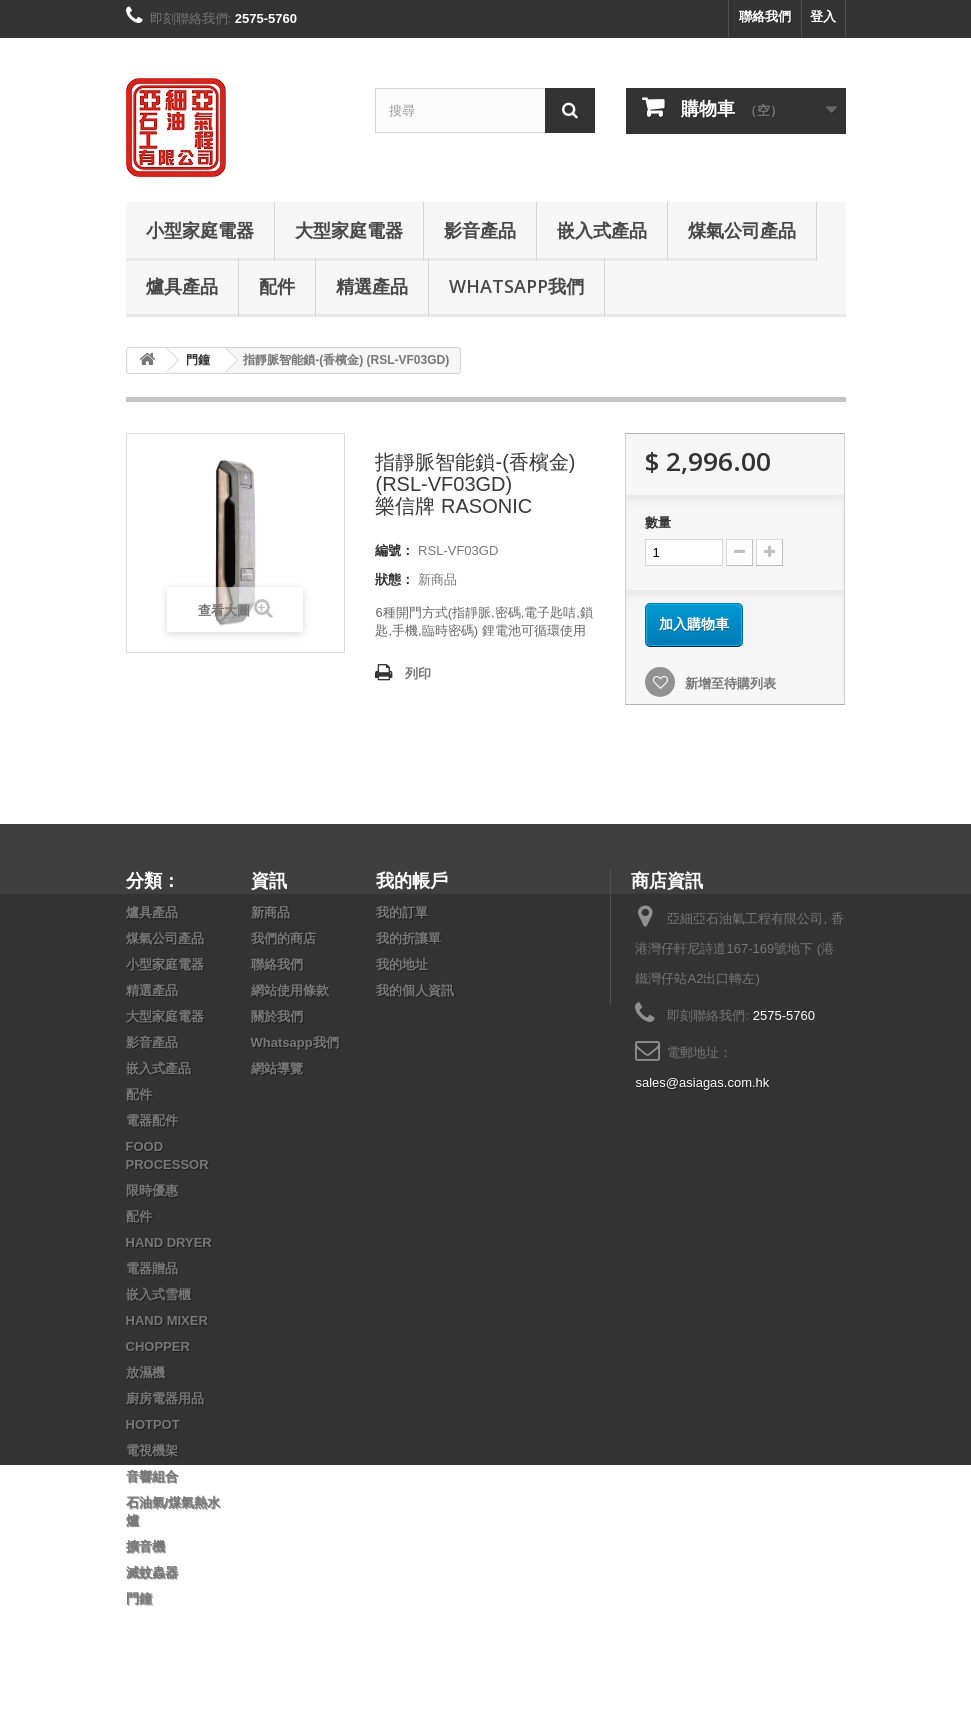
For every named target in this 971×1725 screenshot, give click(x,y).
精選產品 (372, 286)
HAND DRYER (169, 1242)
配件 (277, 286)
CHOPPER (158, 1346)
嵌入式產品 (602, 230)
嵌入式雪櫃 (158, 1294)
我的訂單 (402, 912)
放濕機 (145, 1372)
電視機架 (152, 1450)
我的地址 (402, 964)
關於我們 (277, 1016)
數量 (658, 522)
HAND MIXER (167, 1320)
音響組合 (152, 1476)
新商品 (270, 912)
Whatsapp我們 (516, 286)
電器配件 (152, 1120)
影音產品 (480, 230)
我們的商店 (283, 938)
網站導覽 (277, 1068)
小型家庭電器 (200, 230)
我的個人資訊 (415, 990)
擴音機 (145, 1546)
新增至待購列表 (728, 683)
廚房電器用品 (165, 1398)
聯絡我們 (765, 16)
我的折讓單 (408, 938)
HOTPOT (153, 1424)
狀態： (394, 579)
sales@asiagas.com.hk (702, 1082)
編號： (394, 550)
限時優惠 (152, 1190)
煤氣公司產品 (742, 230)
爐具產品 (182, 286)
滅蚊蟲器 (152, 1572)
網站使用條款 (290, 990)
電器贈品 (152, 1268)
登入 (823, 16)
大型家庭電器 (349, 230)
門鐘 (139, 1598)
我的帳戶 (412, 880)
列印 (418, 673)
